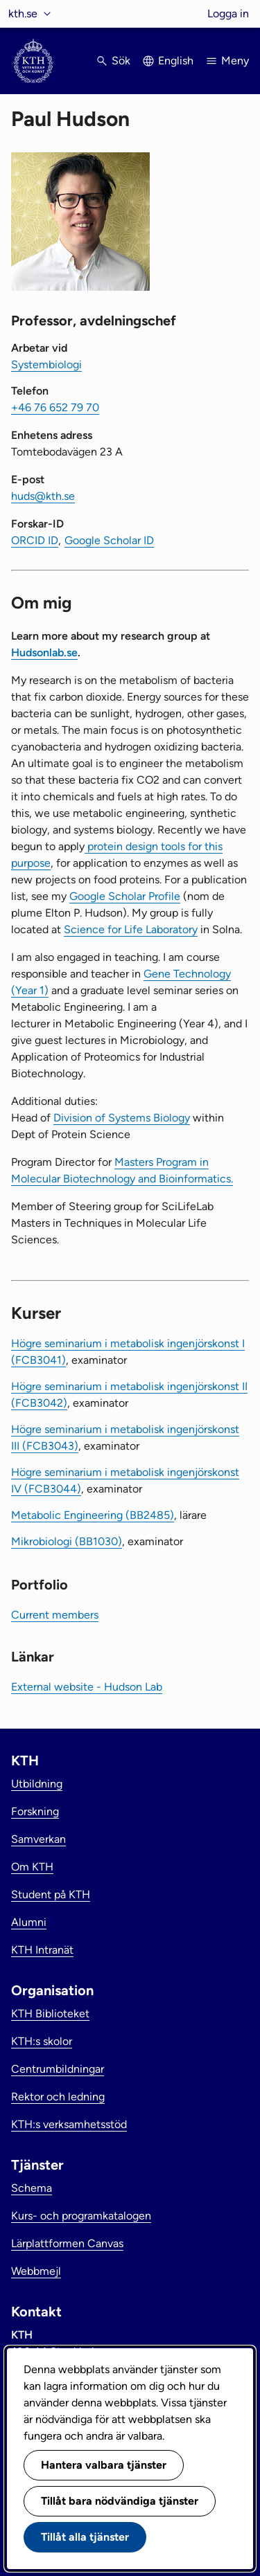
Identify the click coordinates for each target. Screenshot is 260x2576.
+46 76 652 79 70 (55, 407)
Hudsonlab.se (44, 652)
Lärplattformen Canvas (67, 2243)
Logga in (228, 13)
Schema (31, 2188)
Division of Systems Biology (121, 1117)
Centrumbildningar (57, 2068)
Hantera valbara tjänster (103, 2464)
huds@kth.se (43, 496)
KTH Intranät (42, 1949)
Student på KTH (50, 1894)
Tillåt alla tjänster (85, 2536)
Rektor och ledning (58, 2096)
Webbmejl (36, 2271)
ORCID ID (34, 540)
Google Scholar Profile (124, 896)
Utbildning (36, 1783)
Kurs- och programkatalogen (81, 2215)
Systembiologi (46, 364)
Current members (54, 1614)
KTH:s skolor (41, 2041)
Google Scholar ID (109, 540)
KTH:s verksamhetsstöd (69, 2124)
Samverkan (38, 1839)
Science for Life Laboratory (131, 929)
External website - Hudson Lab (86, 1686)
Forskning (35, 1811)
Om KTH (32, 1866)
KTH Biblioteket (50, 2013)
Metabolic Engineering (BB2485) (92, 1515)
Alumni (28, 1922)
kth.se (22, 13)
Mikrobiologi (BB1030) (66, 1541)
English (175, 60)
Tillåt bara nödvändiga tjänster (119, 2500)
